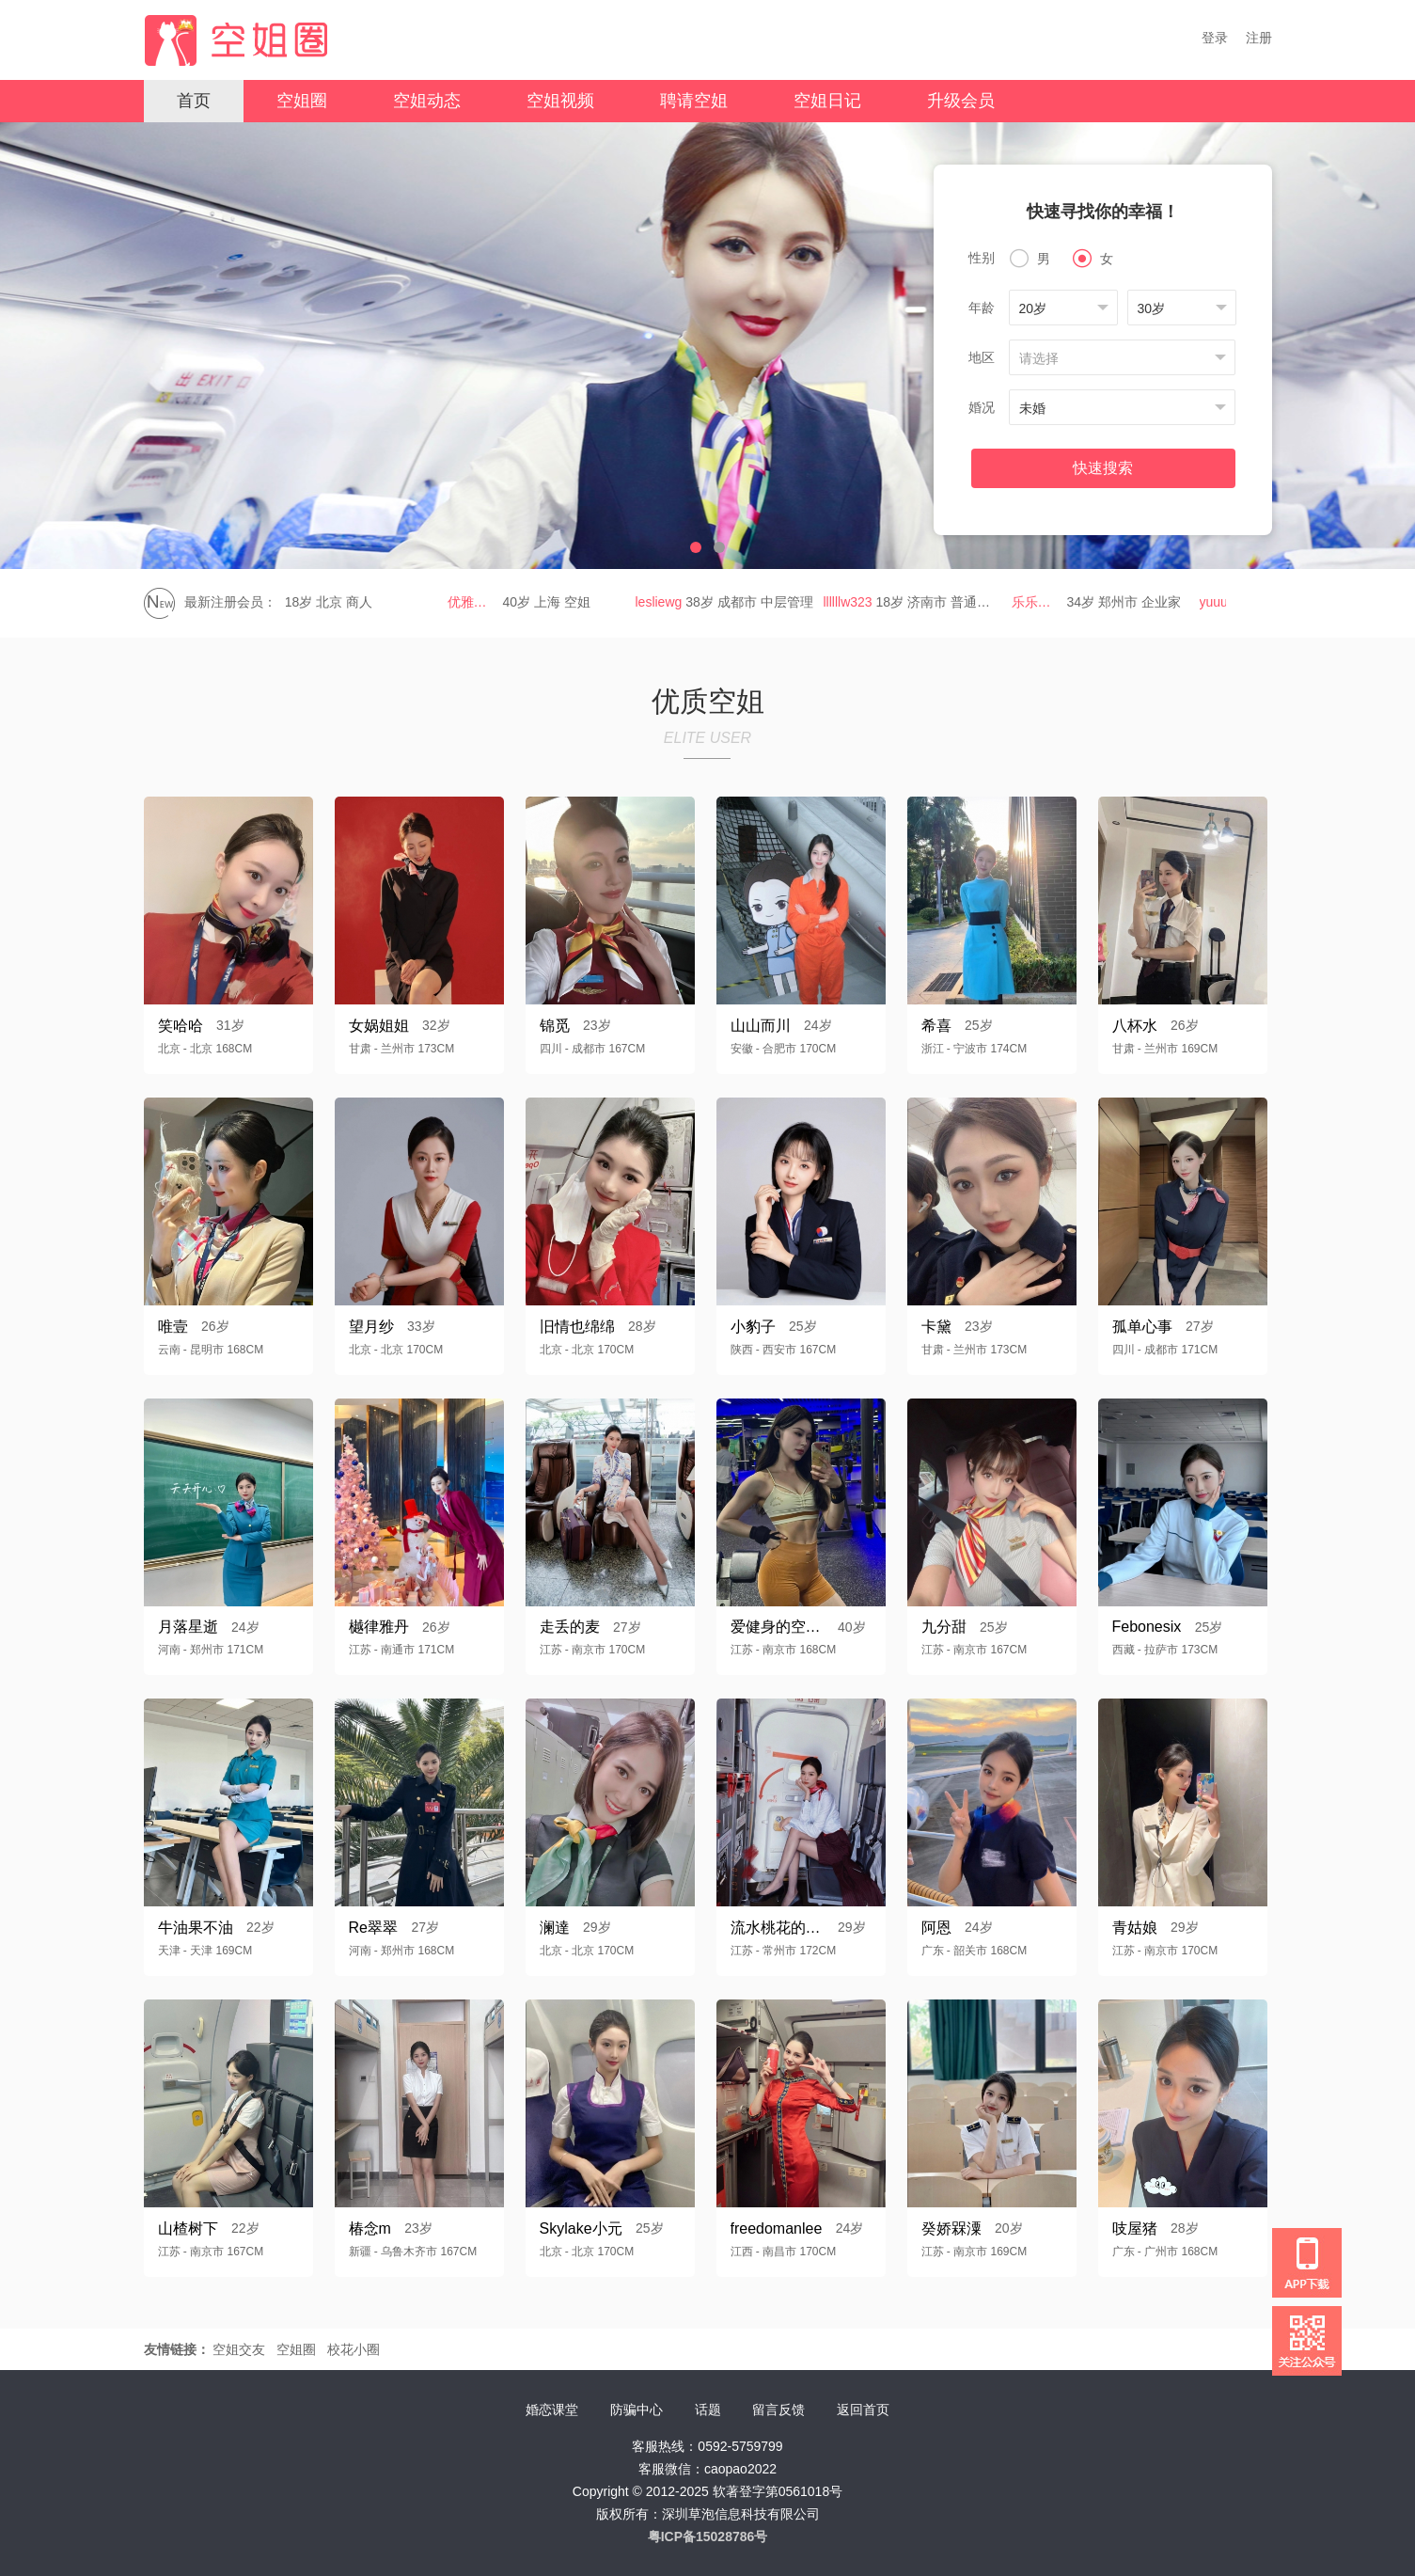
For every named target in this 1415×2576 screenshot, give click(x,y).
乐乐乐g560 (1042, 601)
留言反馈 (778, 2409)
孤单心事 (1142, 1327)
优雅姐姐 (478, 601)
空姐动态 (427, 100)
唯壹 (173, 1327)
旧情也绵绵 (577, 1327)
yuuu (1218, 601)
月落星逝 (188, 1627)
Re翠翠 (373, 1928)
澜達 (555, 1928)
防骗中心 (636, 2409)
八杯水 (1134, 1026)
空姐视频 (560, 100)
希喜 (936, 1026)
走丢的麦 (570, 1627)
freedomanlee (777, 2228)
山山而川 (761, 1026)
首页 (194, 100)
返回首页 (863, 2409)
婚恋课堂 (552, 2409)
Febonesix (1147, 1627)
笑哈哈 (180, 1026)
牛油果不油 (195, 1928)
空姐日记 (827, 100)
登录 (1215, 37)
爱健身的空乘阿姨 (778, 1627)
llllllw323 (852, 601)
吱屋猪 (1134, 2228)
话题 (708, 2409)
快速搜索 (1103, 468)
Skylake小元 (581, 2228)
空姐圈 (301, 100)
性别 (981, 257)
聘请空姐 (694, 100)
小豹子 (753, 1327)
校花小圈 (353, 2349)
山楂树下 (188, 2228)
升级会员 (961, 100)
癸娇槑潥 (951, 2228)
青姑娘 (1134, 1928)
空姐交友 (238, 2349)
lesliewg (663, 601)
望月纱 (371, 1327)
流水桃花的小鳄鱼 (778, 1928)
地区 (981, 357)
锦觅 (555, 1026)
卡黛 (936, 1327)
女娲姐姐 (379, 1026)
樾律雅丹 (379, 1627)
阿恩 (936, 1928)
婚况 (981, 407)
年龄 (981, 307)
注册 (1259, 37)
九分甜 (944, 1627)
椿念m (370, 2228)
